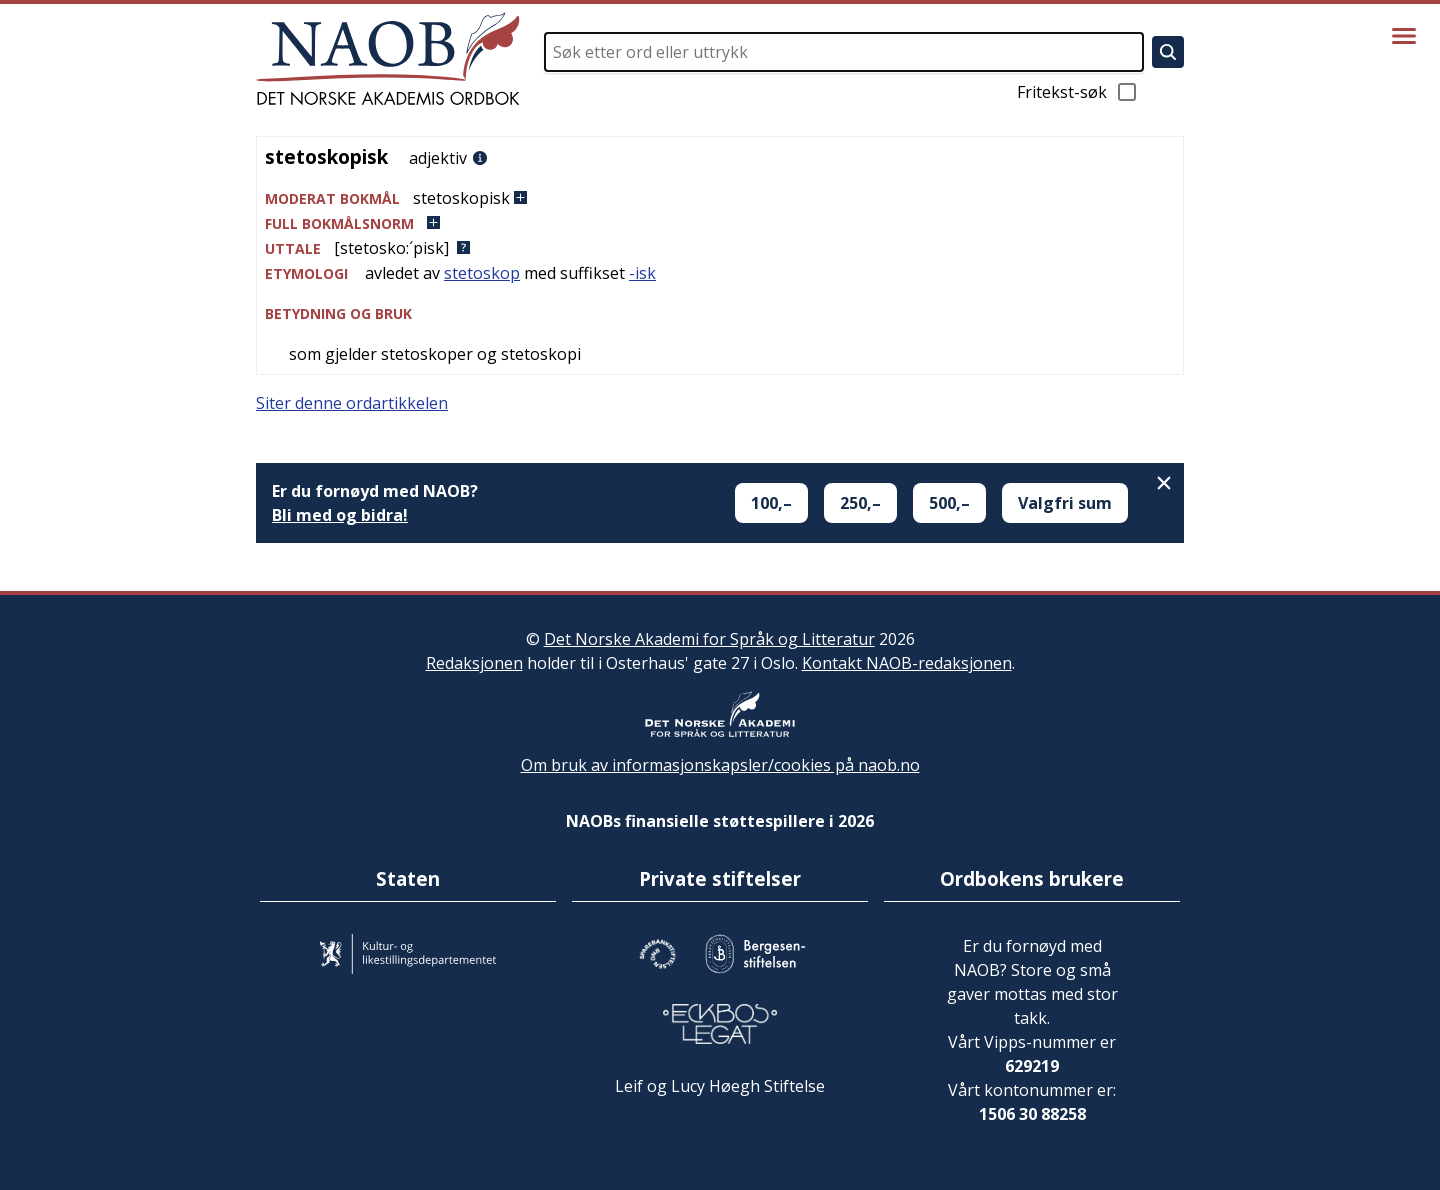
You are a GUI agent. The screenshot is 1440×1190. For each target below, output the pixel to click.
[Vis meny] (1404, 36)
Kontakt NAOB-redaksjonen (907, 663)
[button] (720, 198)
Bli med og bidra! (340, 515)
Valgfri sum (1065, 503)
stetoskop (482, 273)
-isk (642, 273)
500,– (949, 503)
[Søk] (1168, 52)
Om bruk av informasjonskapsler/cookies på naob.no (720, 765)
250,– (860, 503)
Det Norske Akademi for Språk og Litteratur (709, 639)
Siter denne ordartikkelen (352, 403)
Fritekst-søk (1078, 92)
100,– (771, 503)
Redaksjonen (474, 663)
